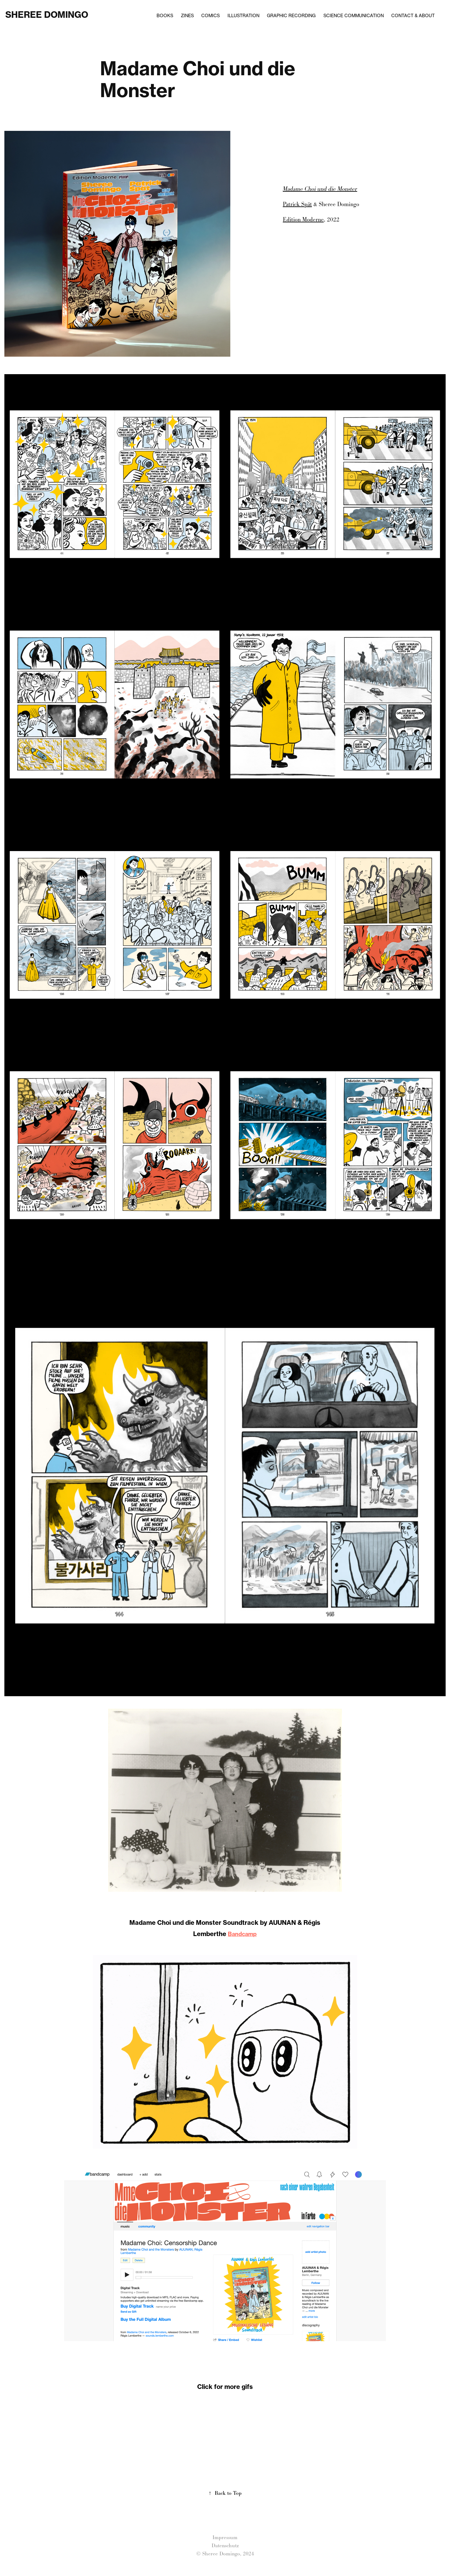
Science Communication (353, 15)
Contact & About (413, 15)
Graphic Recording (291, 15)
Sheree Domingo (46, 14)
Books (165, 15)
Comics (210, 15)
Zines (187, 15)
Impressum (225, 2537)
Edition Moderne (303, 219)
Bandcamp (242, 1934)
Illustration (243, 15)
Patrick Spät (297, 204)
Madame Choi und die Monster (320, 189)
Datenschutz (225, 2545)
